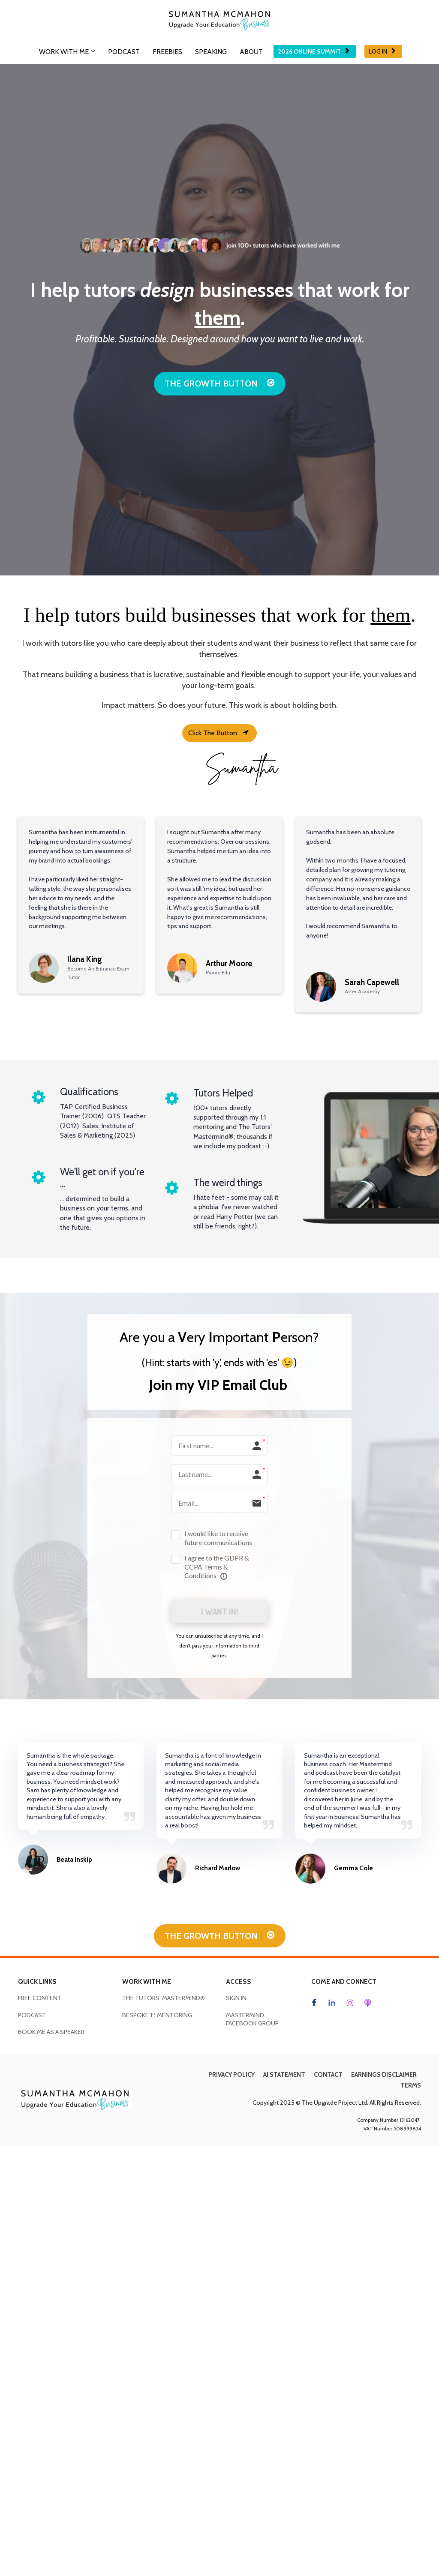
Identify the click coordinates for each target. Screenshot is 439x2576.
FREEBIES (167, 52)
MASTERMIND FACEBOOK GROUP (252, 2020)
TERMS (410, 2086)
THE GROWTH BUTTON (220, 383)
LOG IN (382, 51)
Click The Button (218, 733)
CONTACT (328, 2075)
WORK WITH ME (64, 52)
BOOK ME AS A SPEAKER (51, 2033)
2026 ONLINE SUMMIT (313, 51)
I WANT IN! (219, 1611)
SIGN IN (236, 1999)
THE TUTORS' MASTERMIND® (163, 1999)
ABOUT (251, 52)
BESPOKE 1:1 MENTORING (157, 2016)
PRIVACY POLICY (231, 2075)
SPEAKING (211, 52)
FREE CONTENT (39, 1999)
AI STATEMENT (284, 2075)
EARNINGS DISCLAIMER (384, 2075)
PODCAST (124, 52)
